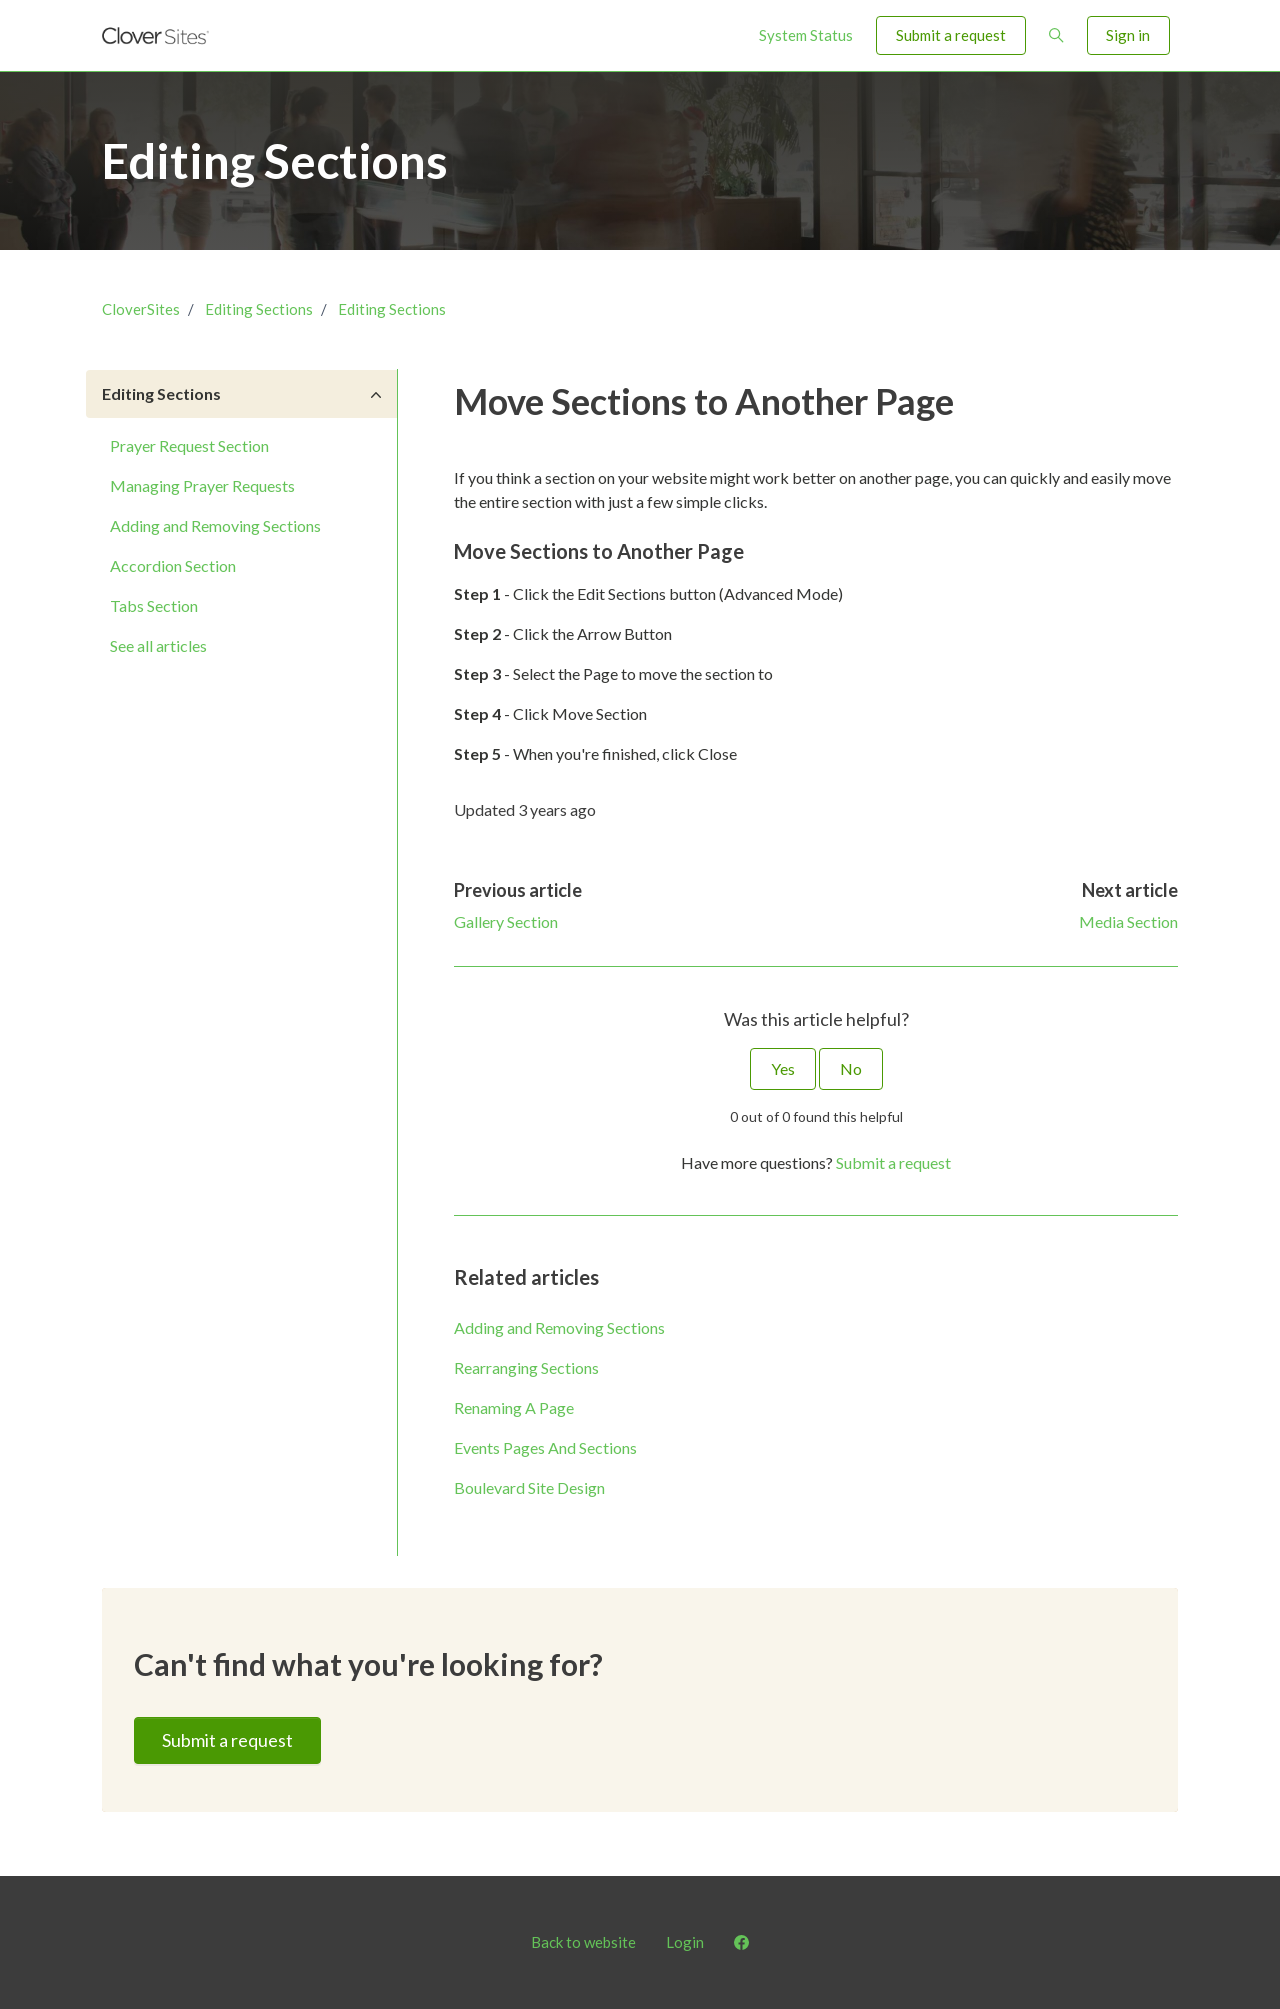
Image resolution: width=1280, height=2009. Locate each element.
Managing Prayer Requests (202, 485)
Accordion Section (173, 565)
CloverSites (141, 309)
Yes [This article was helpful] (783, 1068)
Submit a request (951, 35)
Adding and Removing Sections (559, 1327)
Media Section (1128, 921)
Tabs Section (154, 605)
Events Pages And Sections (545, 1447)
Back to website (583, 1942)
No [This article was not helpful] (851, 1068)
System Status (806, 35)
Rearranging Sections (526, 1367)
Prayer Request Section (189, 445)
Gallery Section (506, 921)
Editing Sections (259, 309)
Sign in (1128, 35)
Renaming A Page (514, 1407)
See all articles (158, 645)
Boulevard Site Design (529, 1487)
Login (685, 1942)
